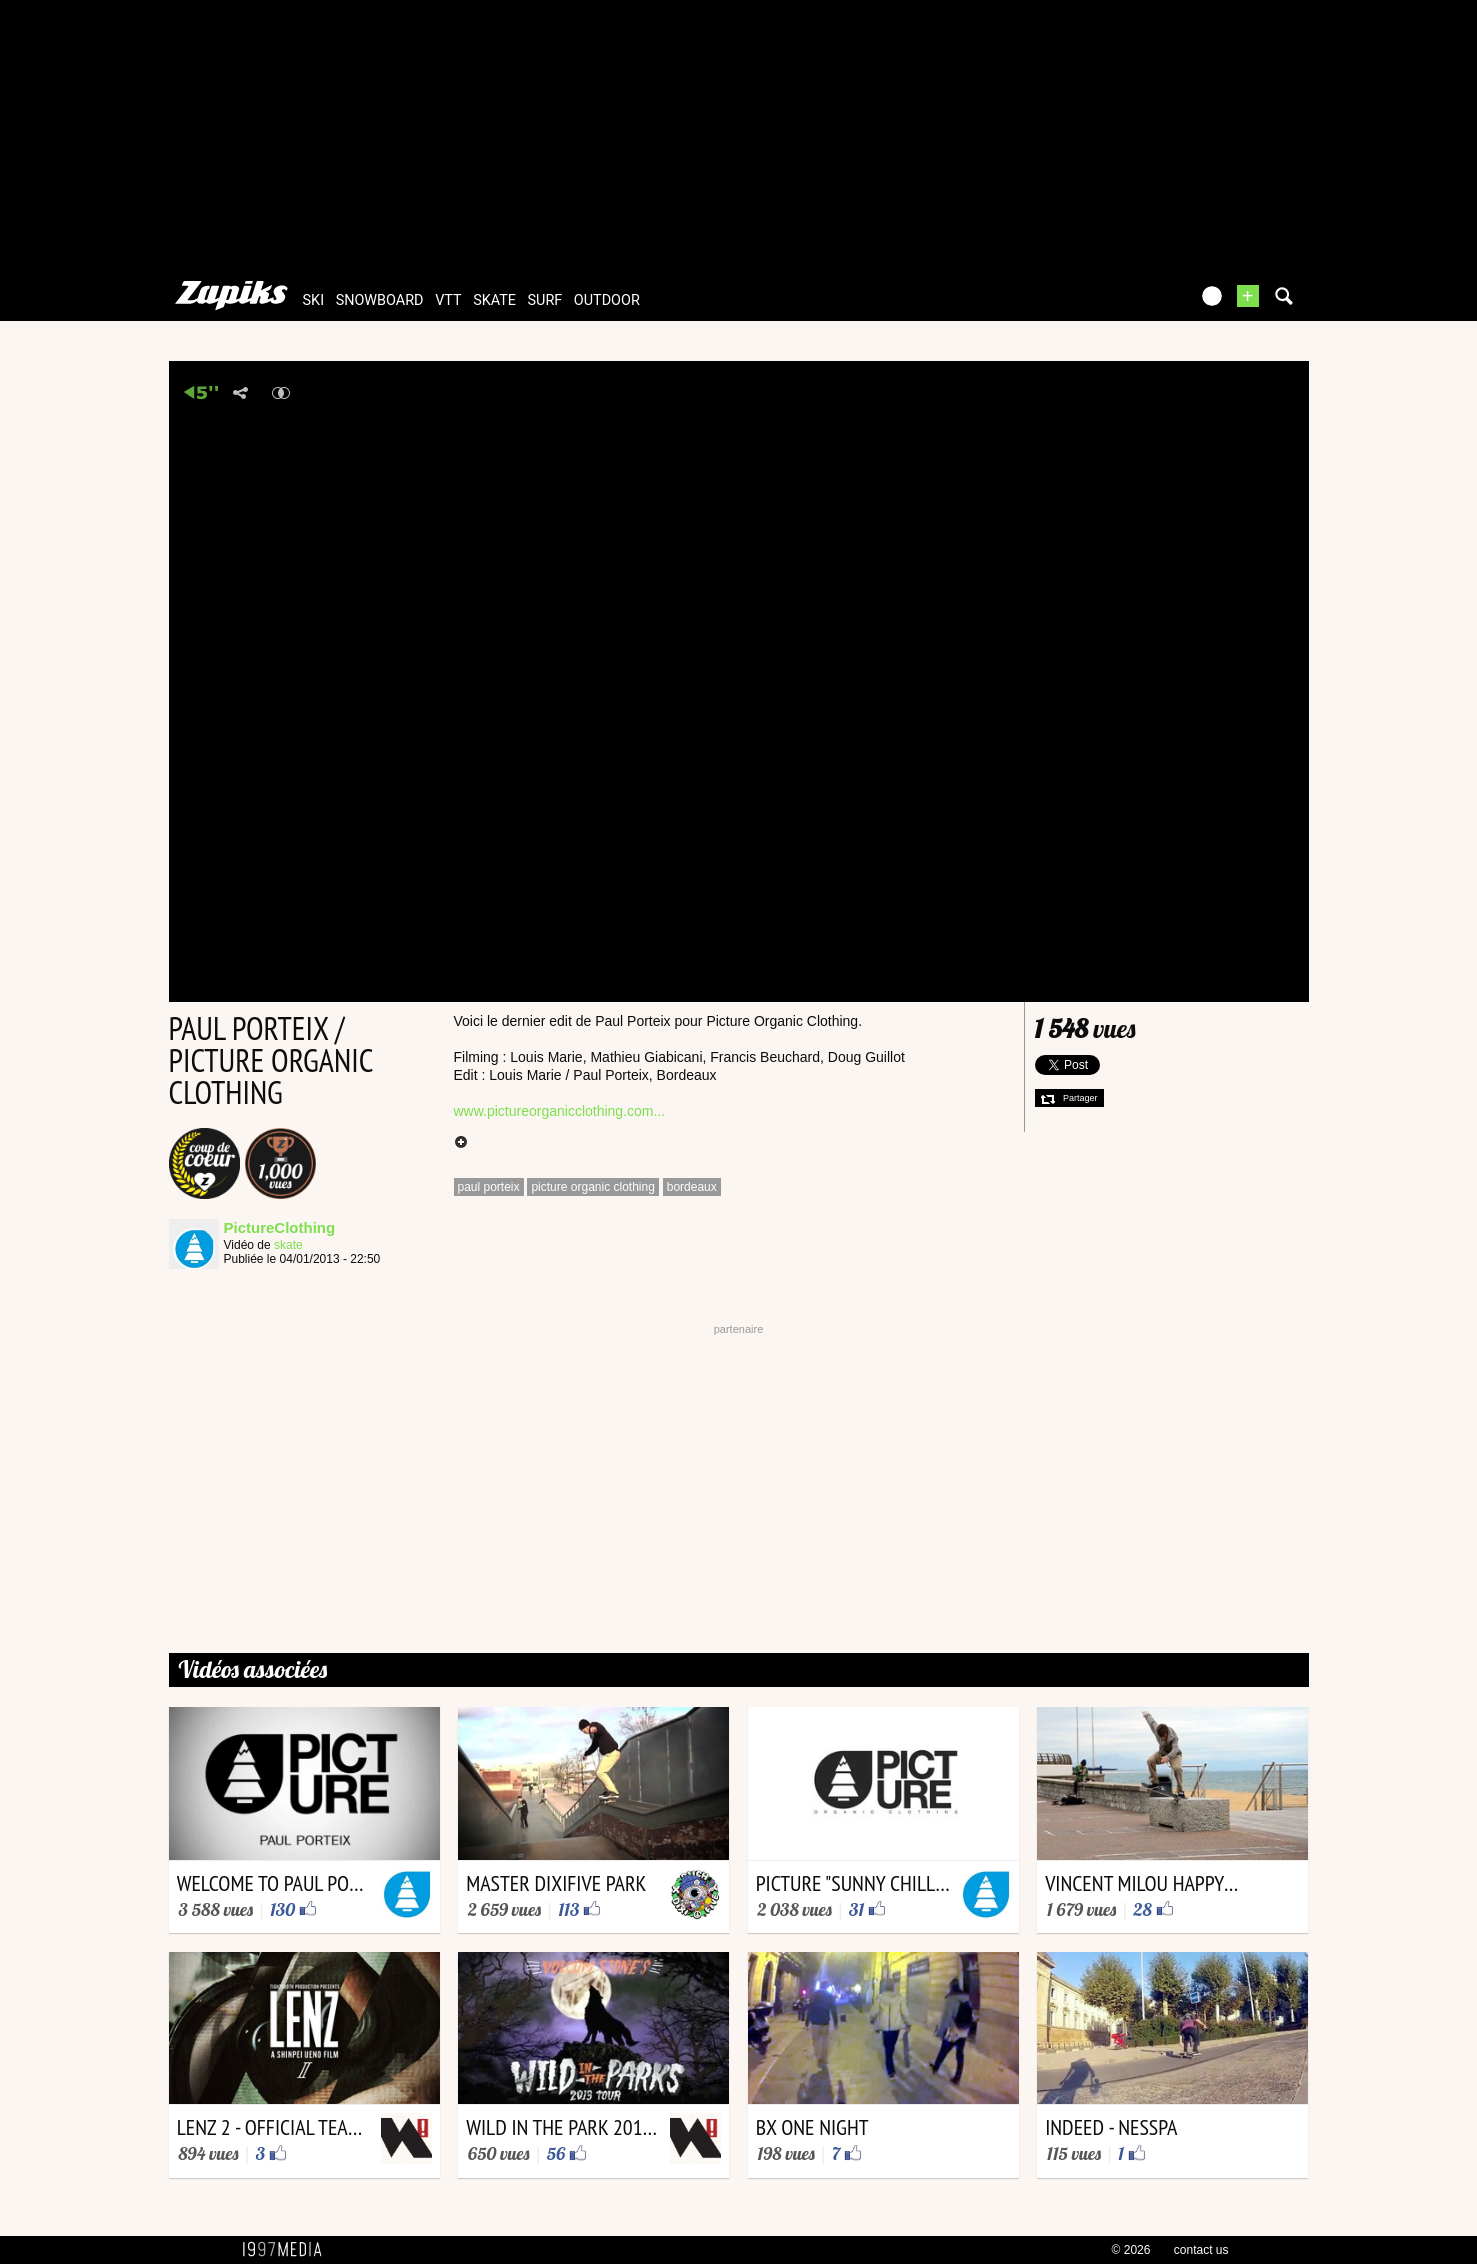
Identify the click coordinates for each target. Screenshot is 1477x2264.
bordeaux (692, 1187)
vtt (448, 300)
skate (494, 300)
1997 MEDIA (288, 2250)
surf (545, 300)
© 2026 (1131, 2250)
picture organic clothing (592, 1187)
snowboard (380, 300)
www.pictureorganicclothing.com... (560, 1111)
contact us (1201, 2250)
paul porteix (489, 1187)
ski (314, 300)
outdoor (607, 300)
